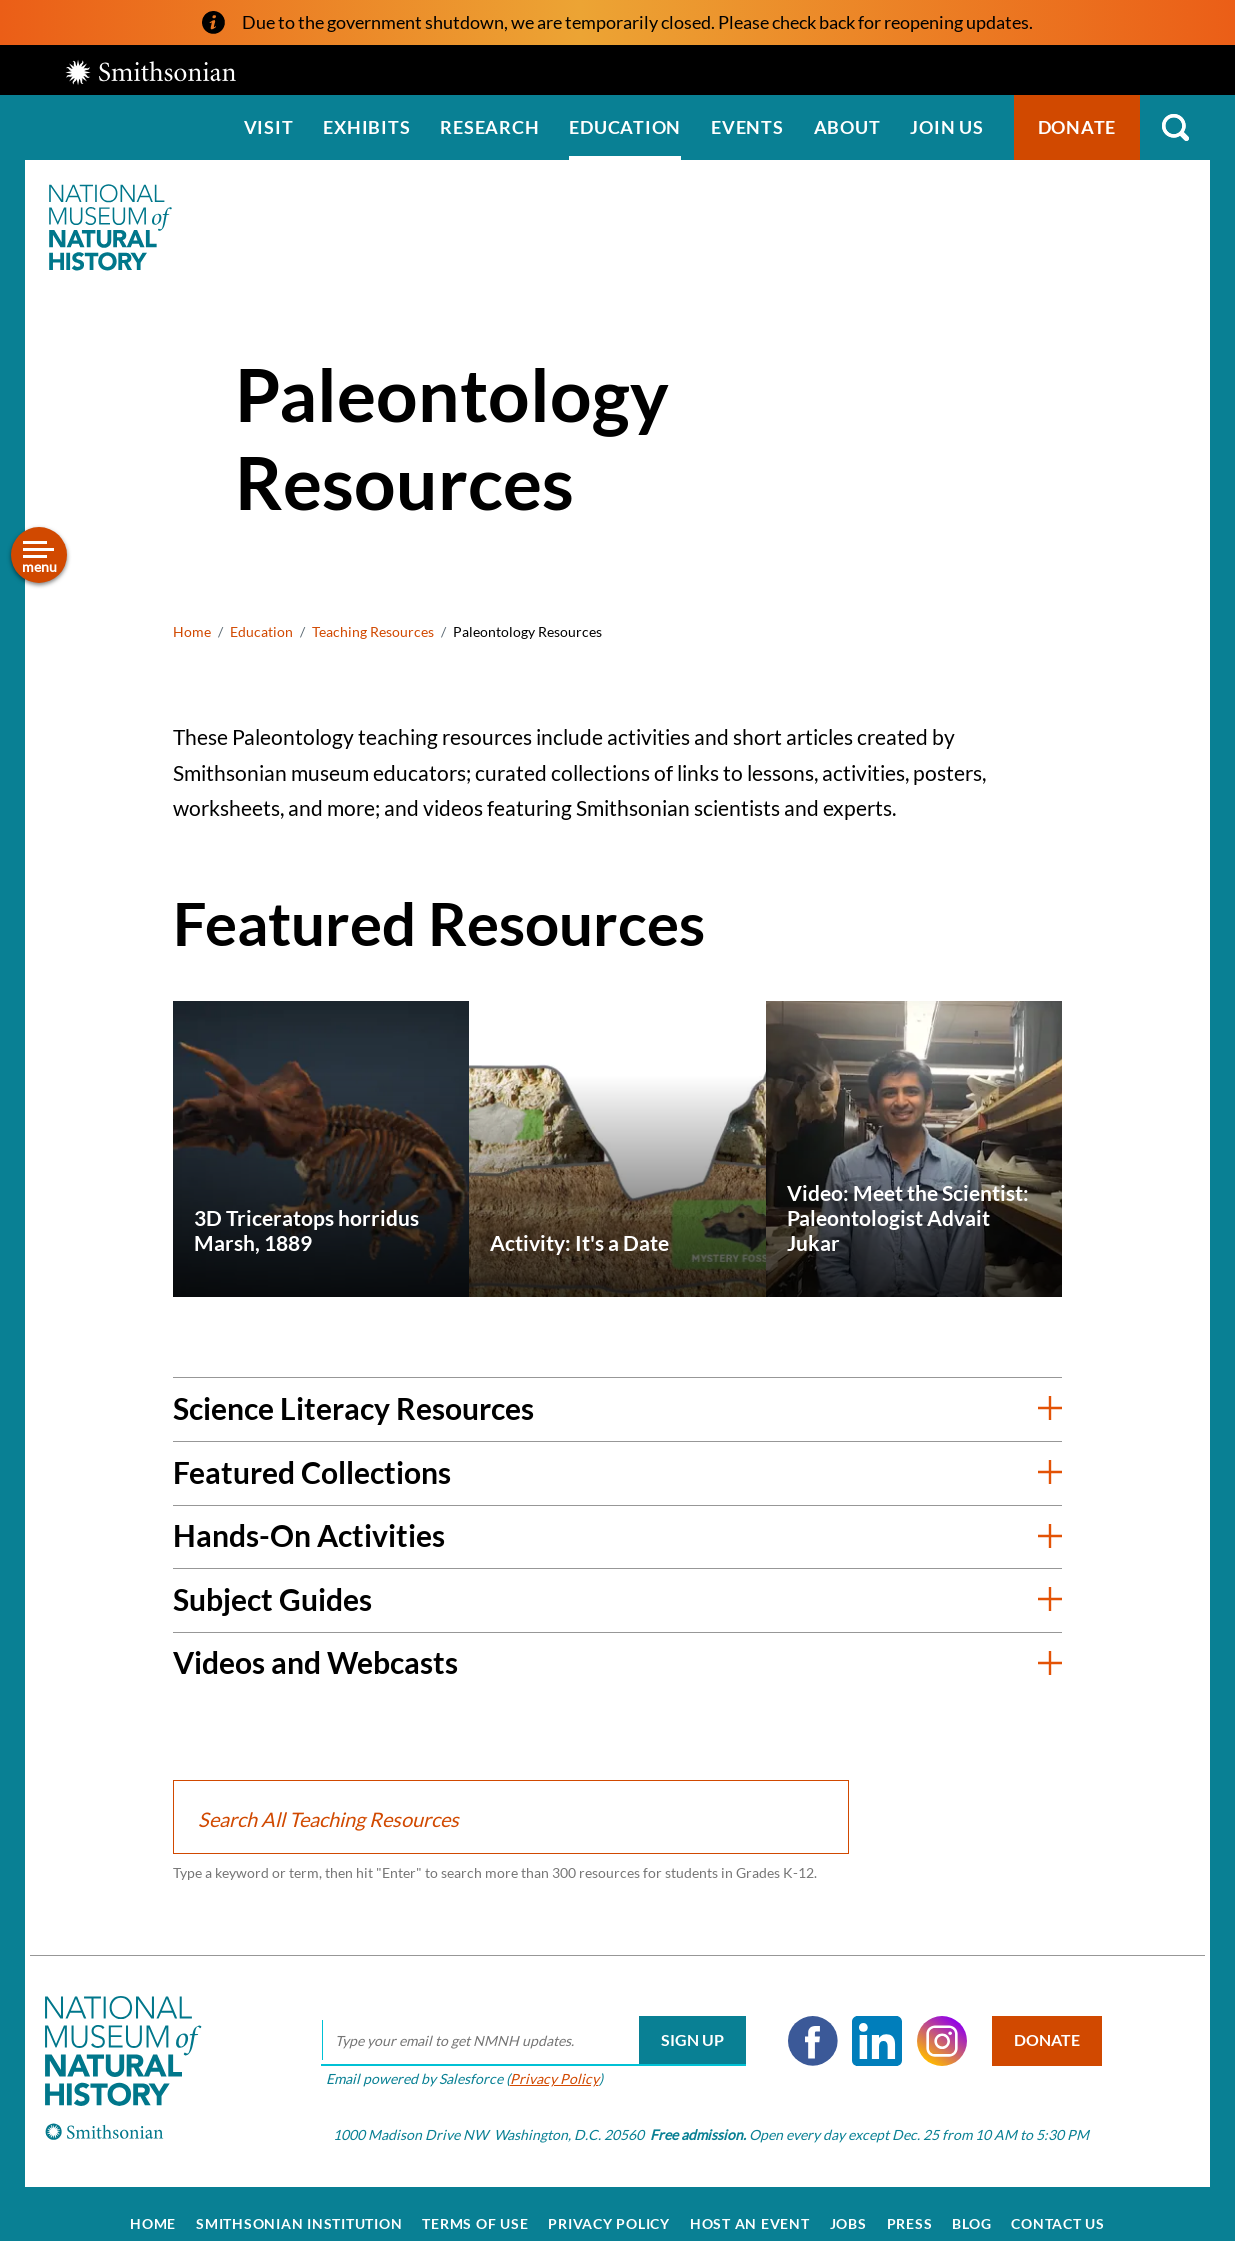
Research (489, 127)
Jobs (848, 2203)
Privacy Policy (541, 2058)
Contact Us (1058, 2203)
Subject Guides (272, 1599)
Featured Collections (312, 1472)
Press (910, 2203)
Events (747, 127)
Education (625, 127)
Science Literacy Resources (353, 1408)
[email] (520, 2021)
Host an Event (750, 2203)
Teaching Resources (373, 631)
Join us (946, 127)
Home (192, 631)
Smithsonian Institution (299, 2203)
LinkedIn (864, 2021)
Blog (971, 2203)
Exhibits (366, 127)
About (847, 127)
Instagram (929, 2021)
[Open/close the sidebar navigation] (39, 555)
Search (1175, 127)
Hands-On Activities (309, 1535)
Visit (269, 127)
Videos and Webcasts (315, 1662)
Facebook (800, 2021)
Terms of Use (475, 2203)
